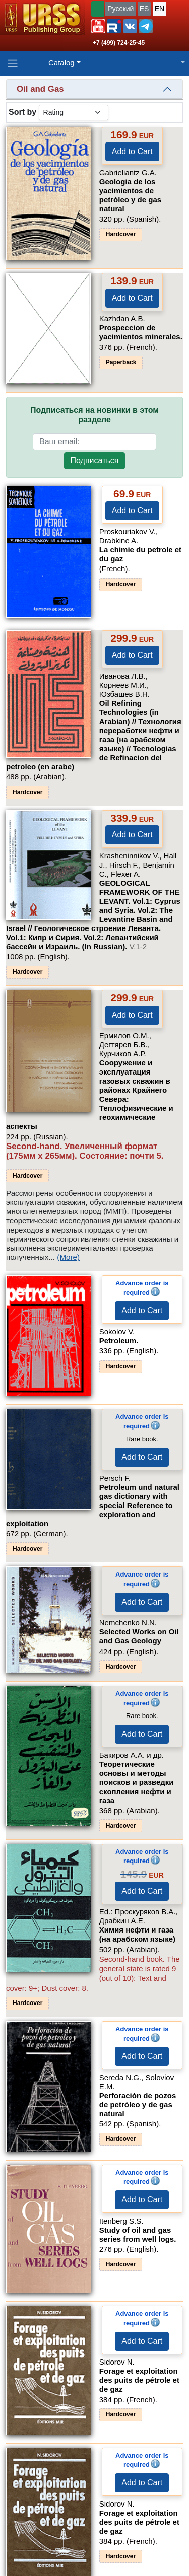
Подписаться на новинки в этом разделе (94, 415)
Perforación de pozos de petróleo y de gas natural (137, 2104)
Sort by (22, 112)
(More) (68, 1257)
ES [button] (144, 9)
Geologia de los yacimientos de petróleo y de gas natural (130, 195)
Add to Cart (132, 151)
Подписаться (95, 460)
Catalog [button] (61, 62)
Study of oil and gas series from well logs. (137, 2234)
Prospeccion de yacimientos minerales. (140, 332)
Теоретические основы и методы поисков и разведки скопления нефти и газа (136, 1782)
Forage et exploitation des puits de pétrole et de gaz (139, 2380)
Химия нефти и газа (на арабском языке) (137, 1934)
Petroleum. (119, 1340)
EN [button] (159, 9)
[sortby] (73, 112)
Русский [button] (120, 9)
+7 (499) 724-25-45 (119, 42)
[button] (98, 26)
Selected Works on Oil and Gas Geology (139, 1636)
